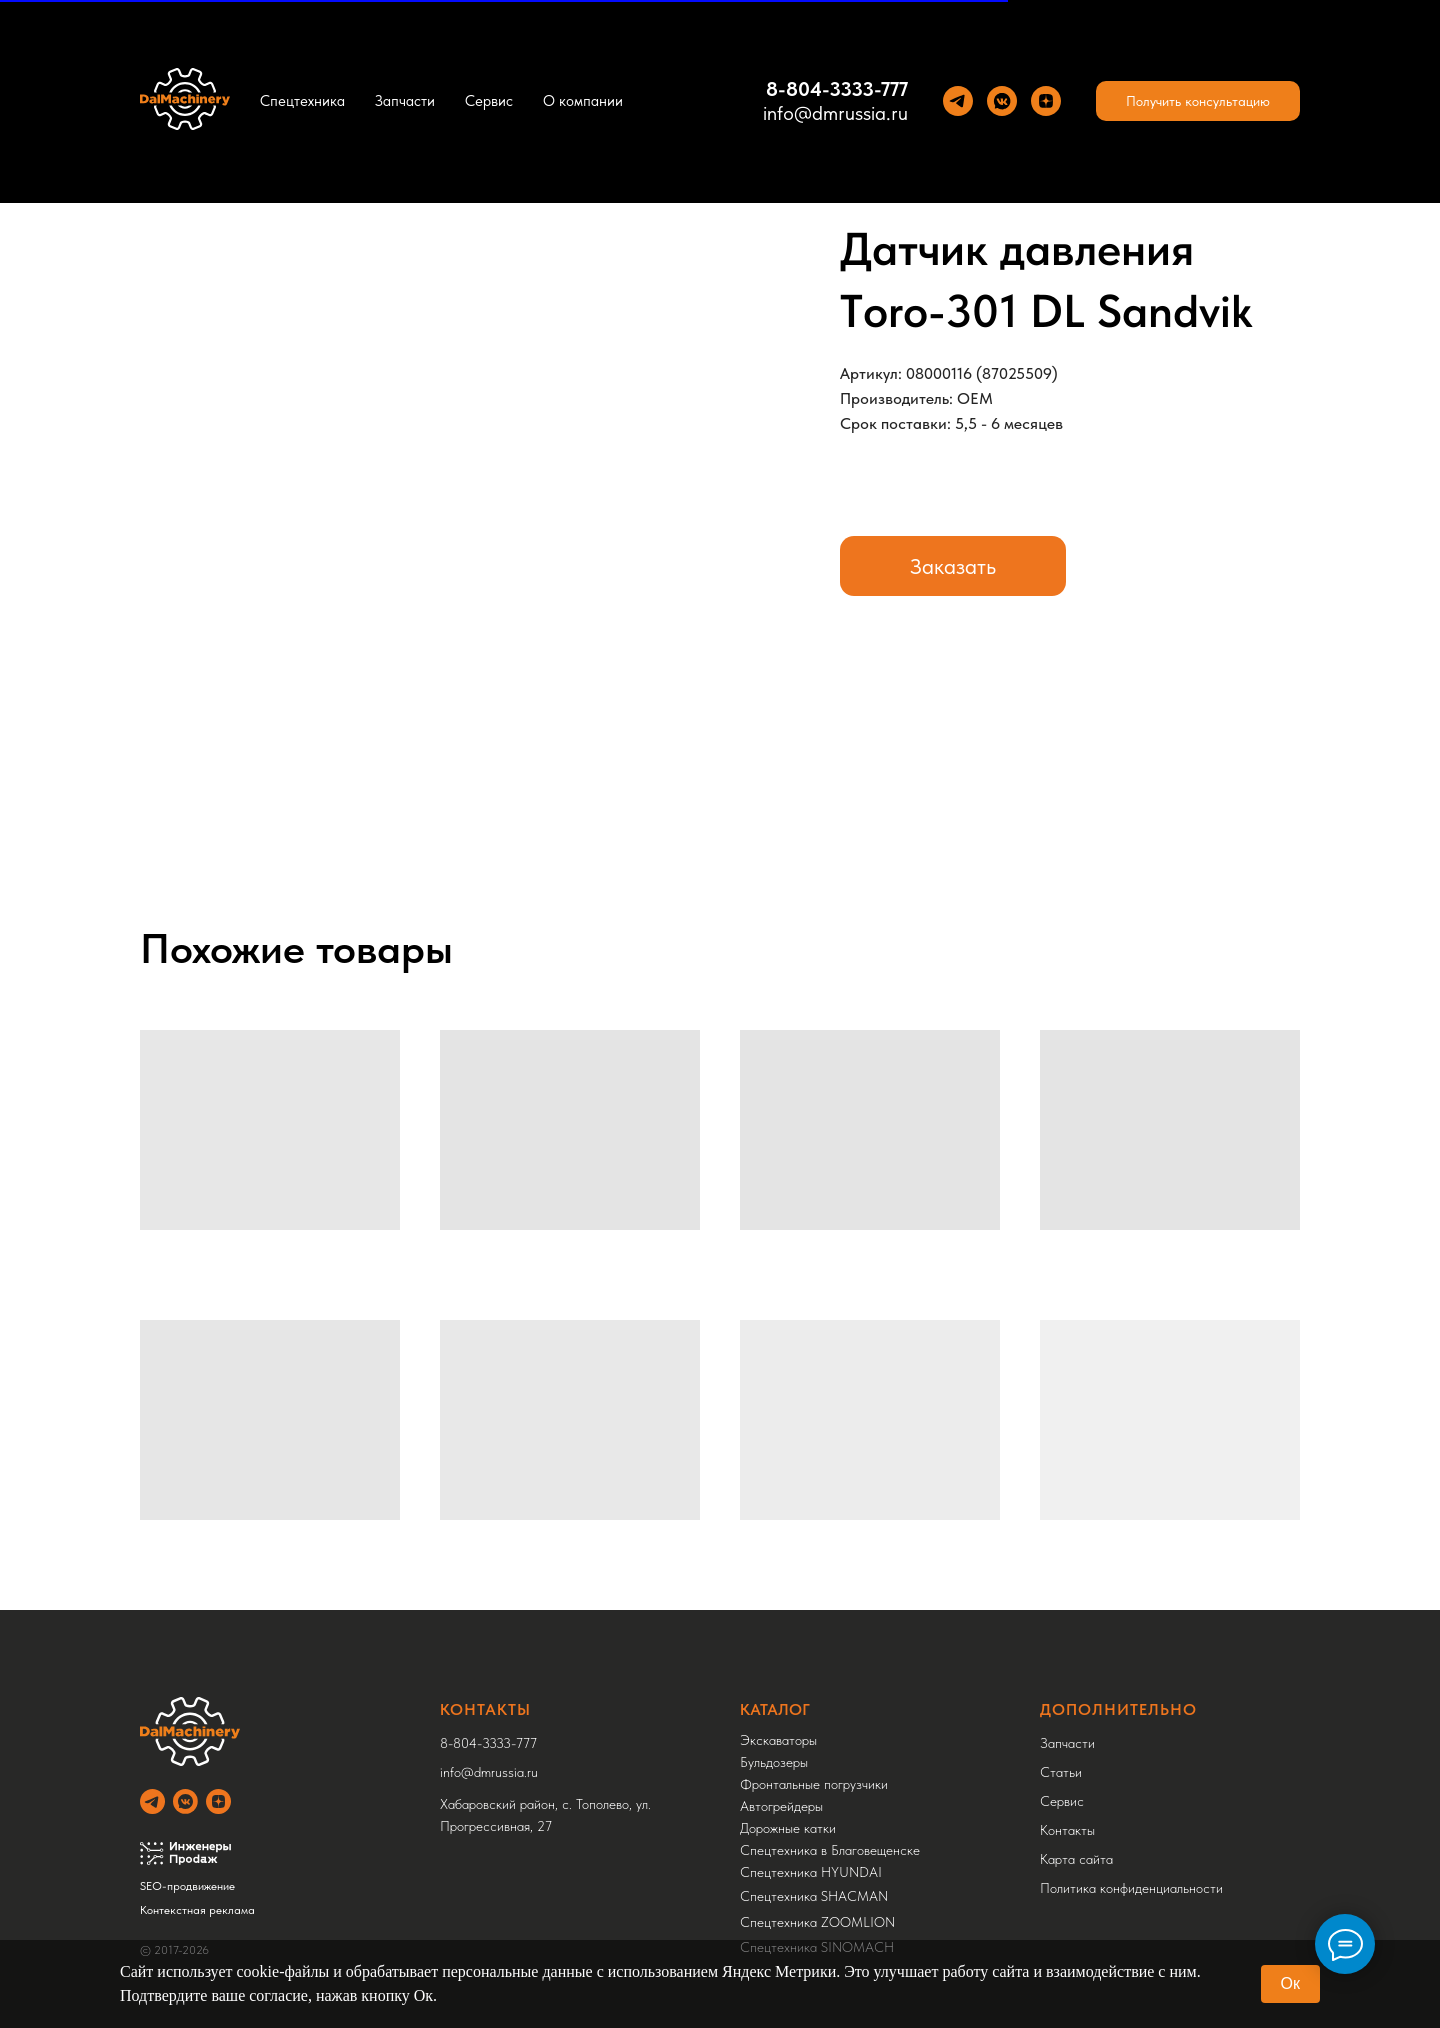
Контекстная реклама (197, 1910)
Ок (1290, 1983)
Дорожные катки (788, 1828)
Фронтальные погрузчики (814, 1784)
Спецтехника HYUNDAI (811, 1872)
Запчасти (405, 101)
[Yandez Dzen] (1046, 101)
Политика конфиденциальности (1131, 1888)
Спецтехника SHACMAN (814, 1896)
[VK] (1002, 101)
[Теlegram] (958, 101)
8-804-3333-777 (837, 89)
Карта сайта (1076, 1859)
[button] (1198, 101)
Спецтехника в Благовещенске (830, 1850)
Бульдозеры (774, 1762)
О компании (583, 101)
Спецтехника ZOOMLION (817, 1922)
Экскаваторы (778, 1740)
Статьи (1061, 1772)
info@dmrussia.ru (835, 113)
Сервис (489, 101)
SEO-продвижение (187, 1886)
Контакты (1067, 1830)
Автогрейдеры (781, 1806)
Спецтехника (302, 101)
